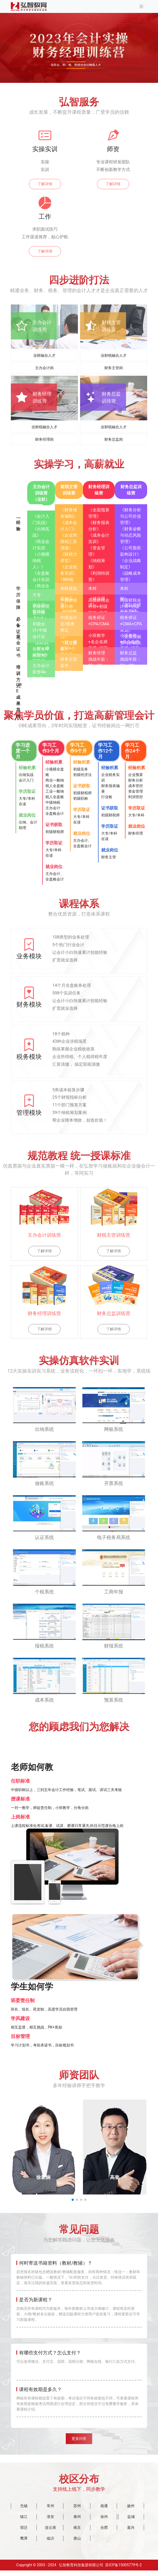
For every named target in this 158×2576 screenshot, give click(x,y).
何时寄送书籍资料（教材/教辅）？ (55, 2263)
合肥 (104, 2533)
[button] (73, 2200)
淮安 (50, 2522)
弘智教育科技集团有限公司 (81, 2570)
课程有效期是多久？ (40, 2389)
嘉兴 (130, 2533)
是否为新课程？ (35, 2299)
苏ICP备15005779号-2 (123, 2570)
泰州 (77, 2522)
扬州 (130, 2511)
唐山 (77, 2544)
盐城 (131, 2522)
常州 (50, 2511)
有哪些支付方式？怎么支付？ (50, 2352)
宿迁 (23, 2533)
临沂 (50, 2544)
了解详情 (45, 184)
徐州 (104, 2522)
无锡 (23, 2511)
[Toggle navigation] (141, 6)
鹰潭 (23, 2544)
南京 (77, 2533)
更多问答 (79, 2441)
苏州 (77, 2511)
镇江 (23, 2522)
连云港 (50, 2533)
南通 (104, 2511)
